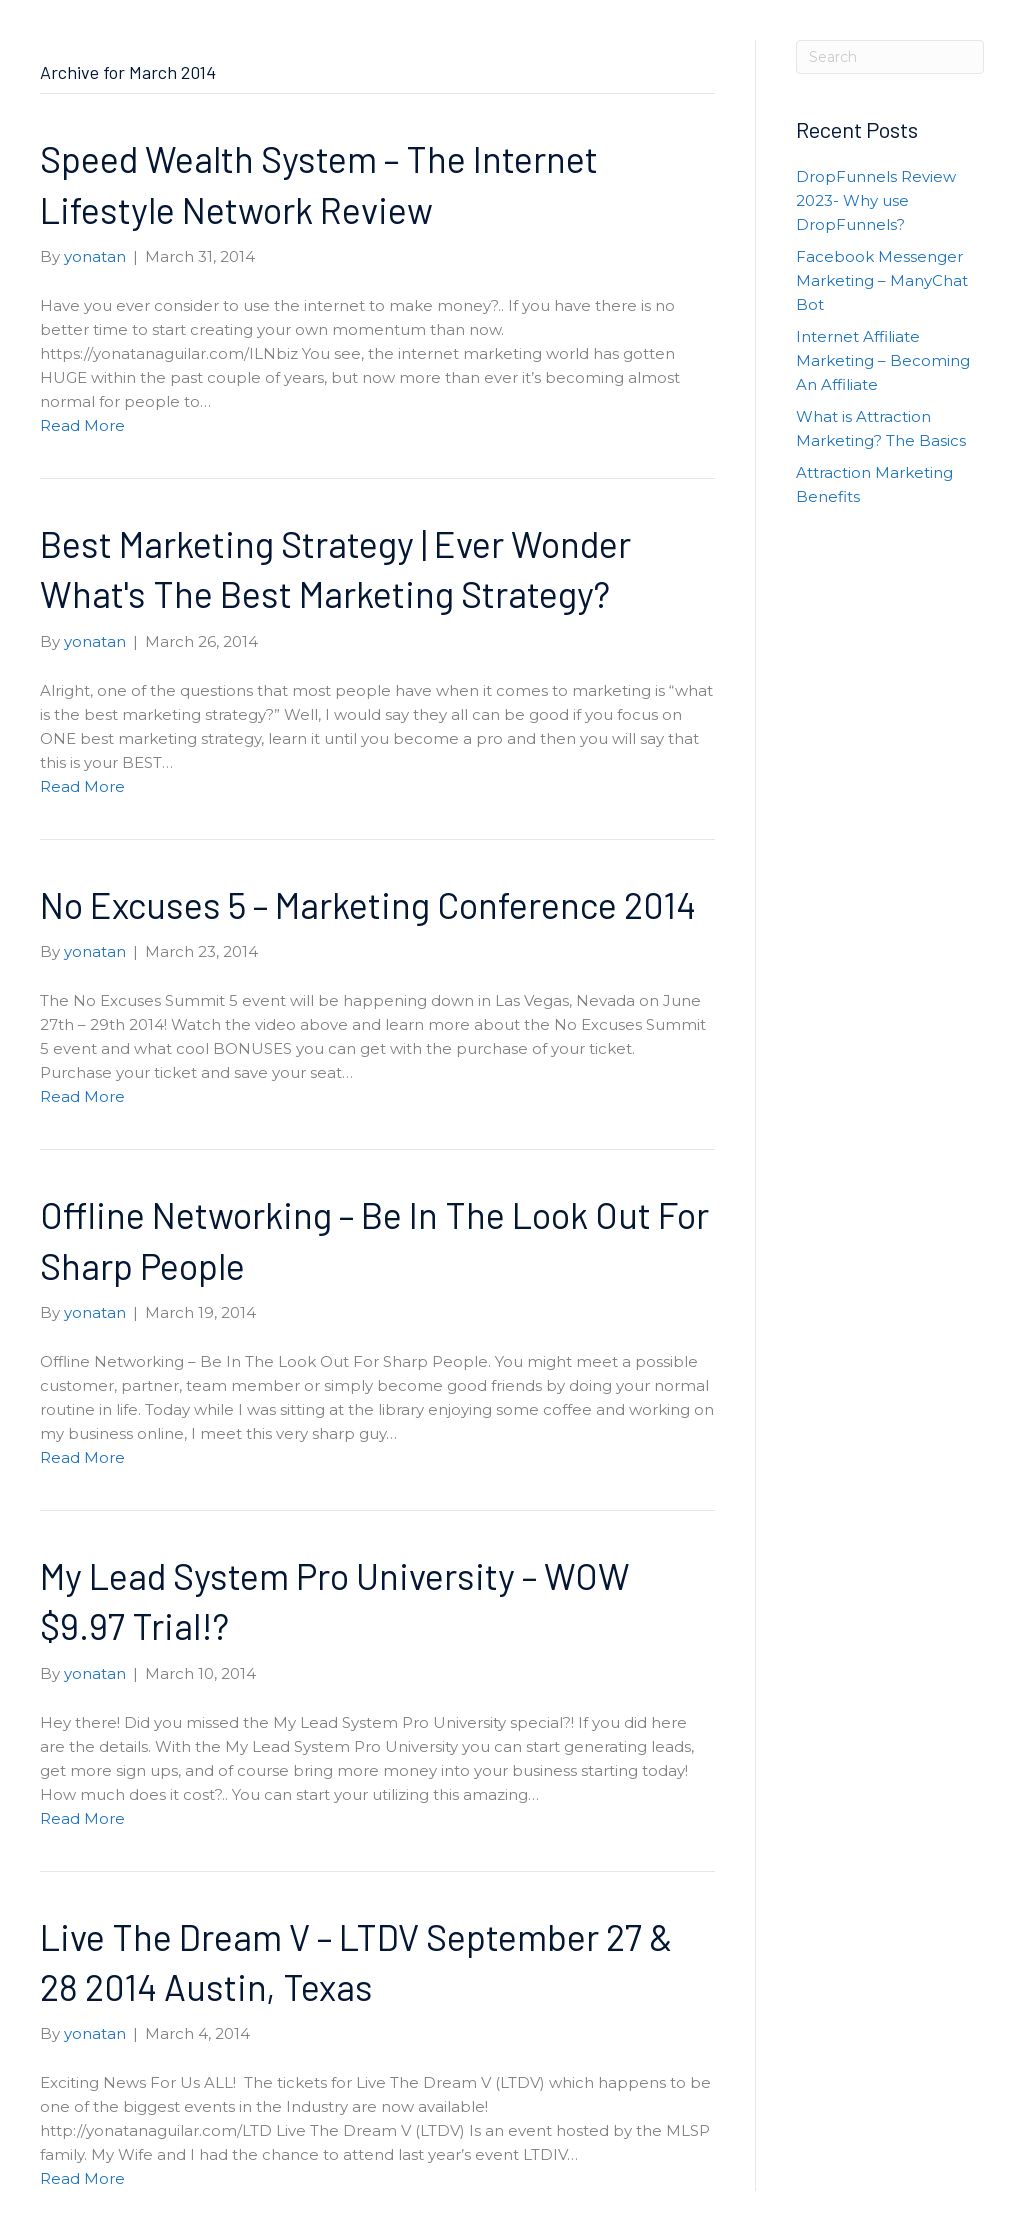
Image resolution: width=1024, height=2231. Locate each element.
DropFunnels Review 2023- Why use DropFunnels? (876, 200)
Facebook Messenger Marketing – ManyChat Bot (882, 280)
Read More (82, 425)
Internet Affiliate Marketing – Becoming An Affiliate (883, 360)
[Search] (890, 57)
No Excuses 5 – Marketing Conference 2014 (368, 904)
